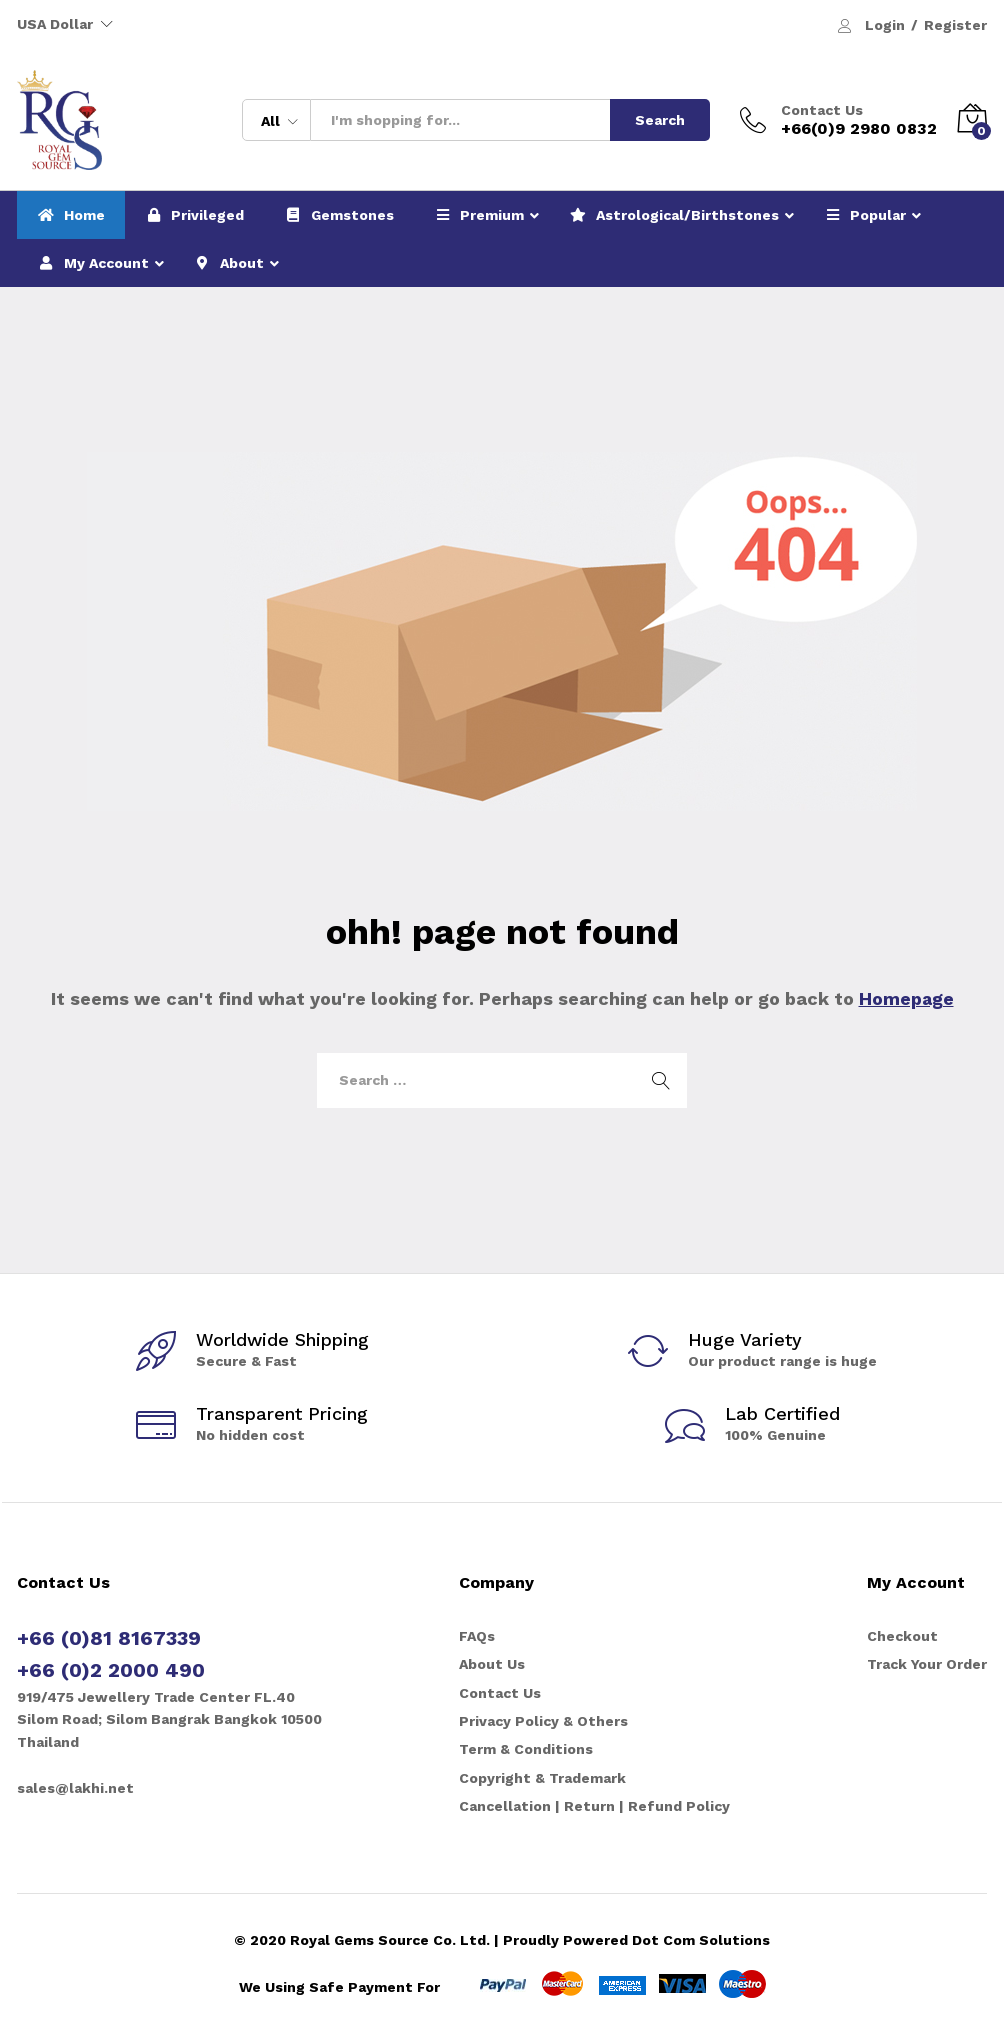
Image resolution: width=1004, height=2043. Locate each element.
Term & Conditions (526, 1749)
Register (955, 25)
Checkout (902, 1636)
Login (885, 25)
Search (660, 120)
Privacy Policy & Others (543, 1721)
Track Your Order (927, 1664)
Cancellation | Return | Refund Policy (594, 1806)
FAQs (477, 1636)
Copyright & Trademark (542, 1778)
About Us (492, 1664)
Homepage (906, 998)
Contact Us (822, 110)
